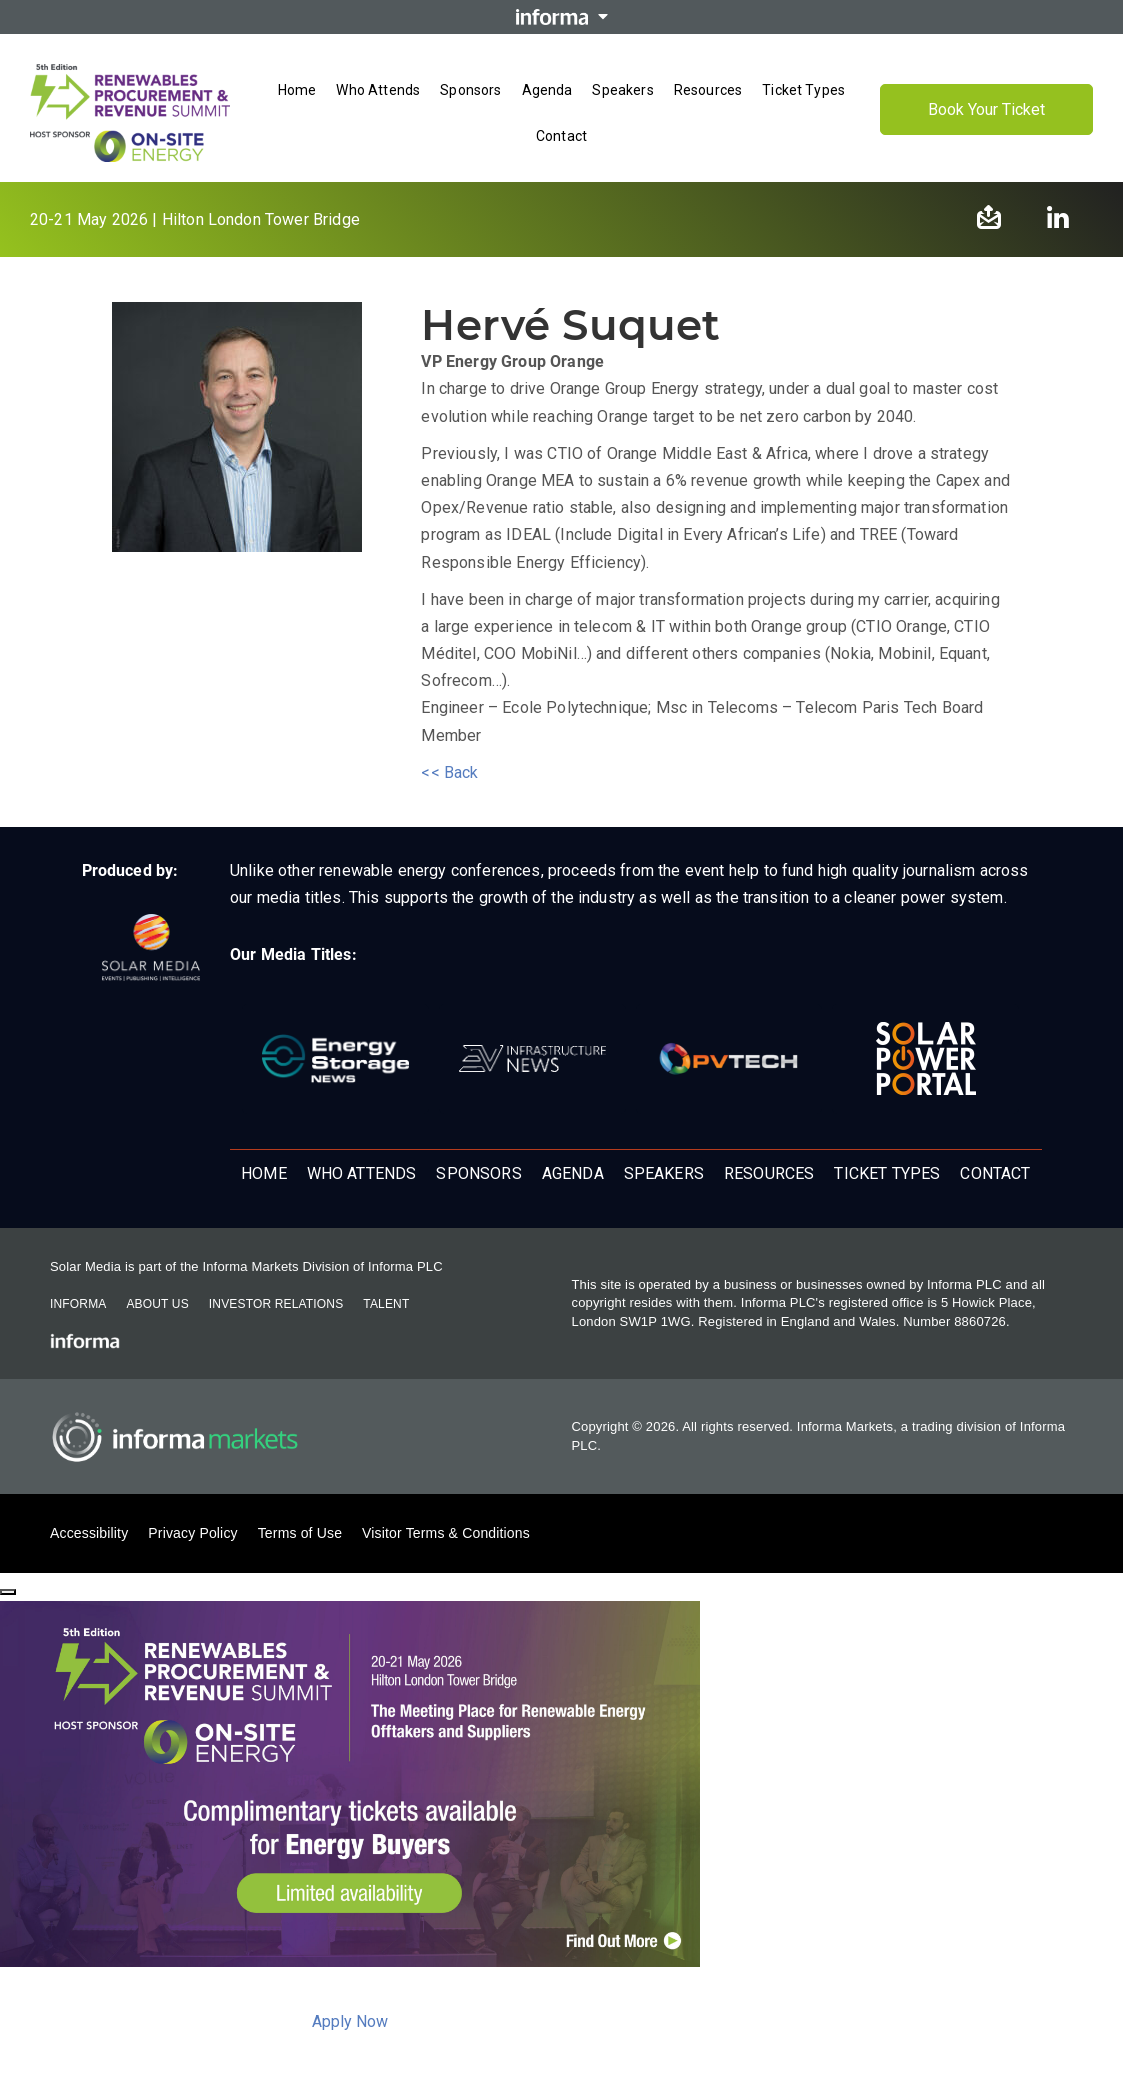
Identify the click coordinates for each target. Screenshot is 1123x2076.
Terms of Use (300, 1533)
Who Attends (362, 1173)
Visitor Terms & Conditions (446, 1533)
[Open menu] (561, 157)
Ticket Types (887, 1173)
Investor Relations (276, 1304)
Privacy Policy (192, 1533)
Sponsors (478, 1173)
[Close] (8, 1592)
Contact (995, 1173)
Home (264, 1173)
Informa (78, 1304)
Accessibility (89, 1533)
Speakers (664, 1173)
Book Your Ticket (986, 109)
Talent (386, 1304)
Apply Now (350, 2021)
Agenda (573, 1173)
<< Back (449, 772)
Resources (769, 1173)
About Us (157, 1304)
